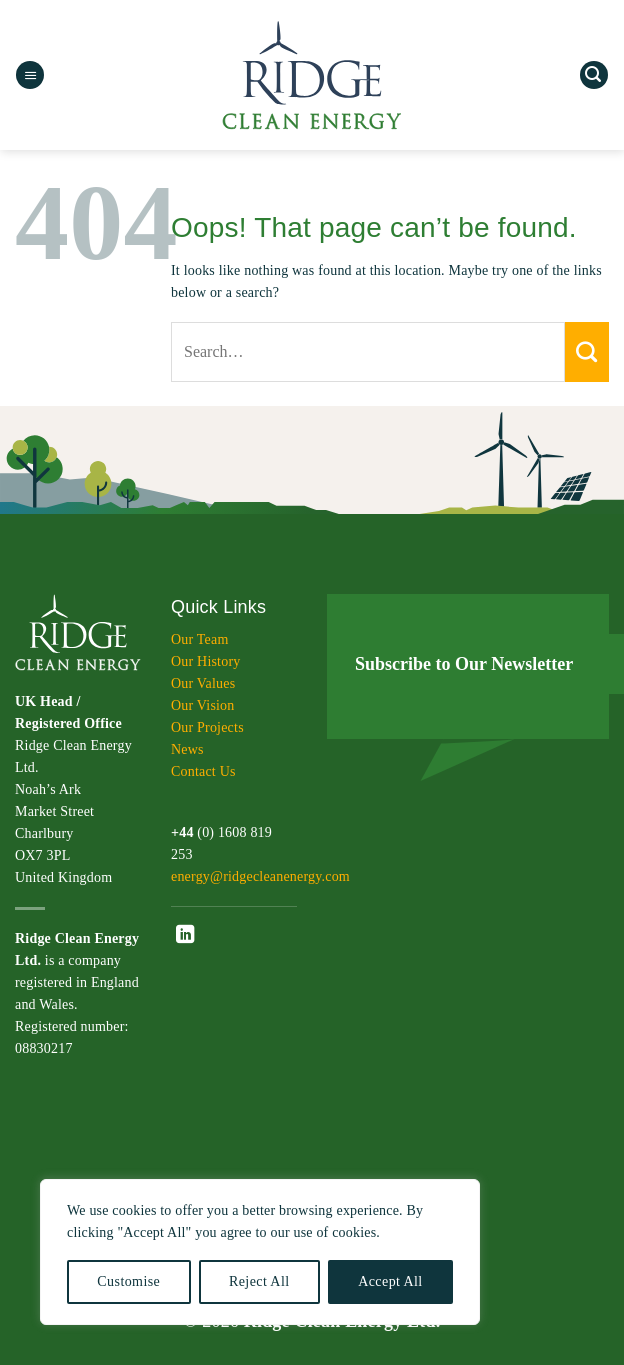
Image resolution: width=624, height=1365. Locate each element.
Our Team (200, 639)
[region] (260, 1252)
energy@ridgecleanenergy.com (260, 876)
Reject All (259, 1281)
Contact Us (203, 771)
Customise (128, 1281)
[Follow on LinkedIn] (185, 935)
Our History (205, 661)
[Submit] (587, 352)
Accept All (390, 1281)
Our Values (203, 683)
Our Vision (203, 705)
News (187, 749)
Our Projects (207, 727)
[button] (30, 75)
